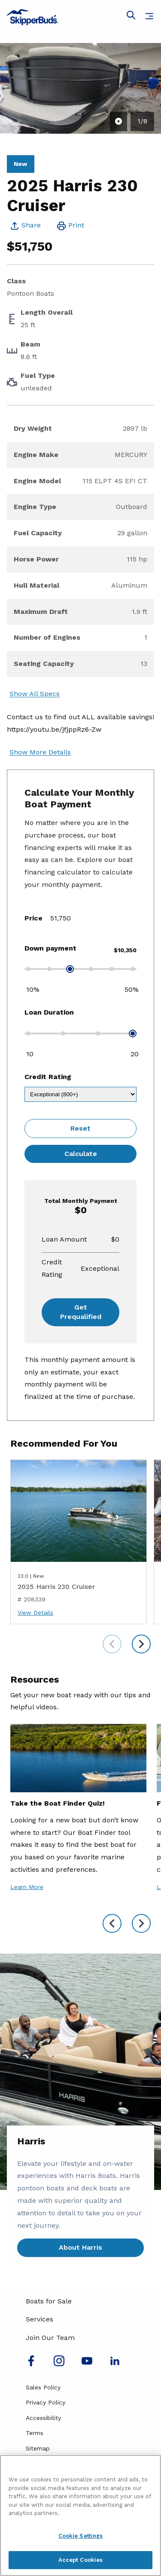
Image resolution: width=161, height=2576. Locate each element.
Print (76, 225)
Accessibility (43, 2417)
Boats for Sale (49, 2301)
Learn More (26, 1886)
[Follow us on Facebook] (31, 2364)
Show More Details (40, 752)
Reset (80, 1128)
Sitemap (38, 2448)
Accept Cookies (80, 2560)
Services (39, 2319)
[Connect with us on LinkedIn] (114, 2364)
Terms (34, 2432)
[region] (80, 2515)
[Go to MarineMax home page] (80, 17)
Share (31, 225)
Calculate (80, 1154)
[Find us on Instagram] (59, 2364)
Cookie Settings (80, 2536)
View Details (35, 1612)
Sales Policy (43, 2387)
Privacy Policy (45, 2402)
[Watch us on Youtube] (87, 2364)
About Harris (80, 2247)
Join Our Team (50, 2338)
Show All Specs (34, 694)
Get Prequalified (80, 1312)
